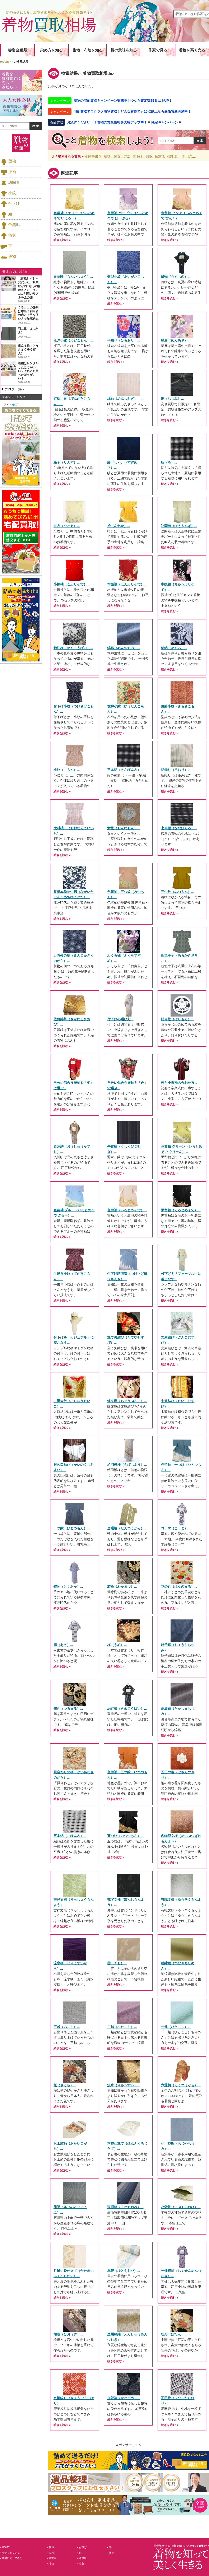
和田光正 (189, 156)
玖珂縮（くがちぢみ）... (125, 2207)
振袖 (12, 172)
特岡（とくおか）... (68, 1586)
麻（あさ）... (63, 1645)
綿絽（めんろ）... (174, 648)
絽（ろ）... (169, 462)
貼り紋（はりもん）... (177, 1019)
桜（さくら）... (65, 2085)
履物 (12, 256)
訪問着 (14, 182)
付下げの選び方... (120, 1019)
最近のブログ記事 (14, 272)
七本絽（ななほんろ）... (179, 828)
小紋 (12, 193)
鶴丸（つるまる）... (68, 1708)
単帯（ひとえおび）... (123, 2271)
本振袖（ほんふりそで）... (127, 584)
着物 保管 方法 (117, 156)
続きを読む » (62, 240)
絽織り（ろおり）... (175, 770)
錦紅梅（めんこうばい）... (73, 648)
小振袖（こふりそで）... (72, 584)
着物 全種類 (17, 50)
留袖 (12, 161)
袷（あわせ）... (118, 526)
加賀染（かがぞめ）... (123, 2398)
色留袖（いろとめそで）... (127, 1210)
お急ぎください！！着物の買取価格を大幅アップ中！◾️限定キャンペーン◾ (124, 122)
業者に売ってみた (12, 2558)
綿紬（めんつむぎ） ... (125, 398)
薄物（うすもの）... (175, 276)
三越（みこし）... (67, 2027)
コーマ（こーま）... (175, 1528)
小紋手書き (93, 156)
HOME (6, 2547)
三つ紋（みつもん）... (177, 892)
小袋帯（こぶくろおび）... (180, 2207)
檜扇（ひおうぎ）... (68, 2334)
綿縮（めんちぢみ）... (123, 648)
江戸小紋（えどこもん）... (73, 340)
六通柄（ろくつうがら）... (180, 2085)
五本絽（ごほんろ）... (70, 1836)
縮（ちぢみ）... (172, 398)
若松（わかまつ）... (122, 1586)
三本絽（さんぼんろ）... (125, 770)
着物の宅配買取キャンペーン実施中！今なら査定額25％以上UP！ (123, 100)
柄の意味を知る (124, 50)
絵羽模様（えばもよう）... (127, 1464)
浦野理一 (173, 156)
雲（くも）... (117, 1963)
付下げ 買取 (143, 156)
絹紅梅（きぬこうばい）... (127, 1708)
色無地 (160, 156)
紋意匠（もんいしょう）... (73, 276)
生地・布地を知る (88, 50)
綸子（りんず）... (67, 462)
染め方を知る (51, 50)
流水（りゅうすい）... (123, 2085)
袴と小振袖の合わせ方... (179, 1082)
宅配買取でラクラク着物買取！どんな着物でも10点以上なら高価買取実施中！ (132, 111)
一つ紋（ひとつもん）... (72, 1528)
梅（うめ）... (117, 1645)
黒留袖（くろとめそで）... (180, 1210)
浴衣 (12, 235)
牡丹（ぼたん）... (174, 2334)
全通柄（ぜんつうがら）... (127, 1528)
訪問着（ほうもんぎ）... (179, 526)
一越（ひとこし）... (175, 2027)
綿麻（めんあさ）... (175, 340)
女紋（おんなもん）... (123, 828)
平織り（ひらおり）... (123, 340)
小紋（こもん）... (67, 770)
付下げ (14, 203)
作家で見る (157, 50)
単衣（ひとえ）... (67, 526)
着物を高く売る (192, 50)
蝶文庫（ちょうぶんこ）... (127, 1401)
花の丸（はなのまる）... (179, 1586)
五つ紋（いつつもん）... (125, 1836)
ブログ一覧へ (15, 389)
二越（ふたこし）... (122, 2027)
